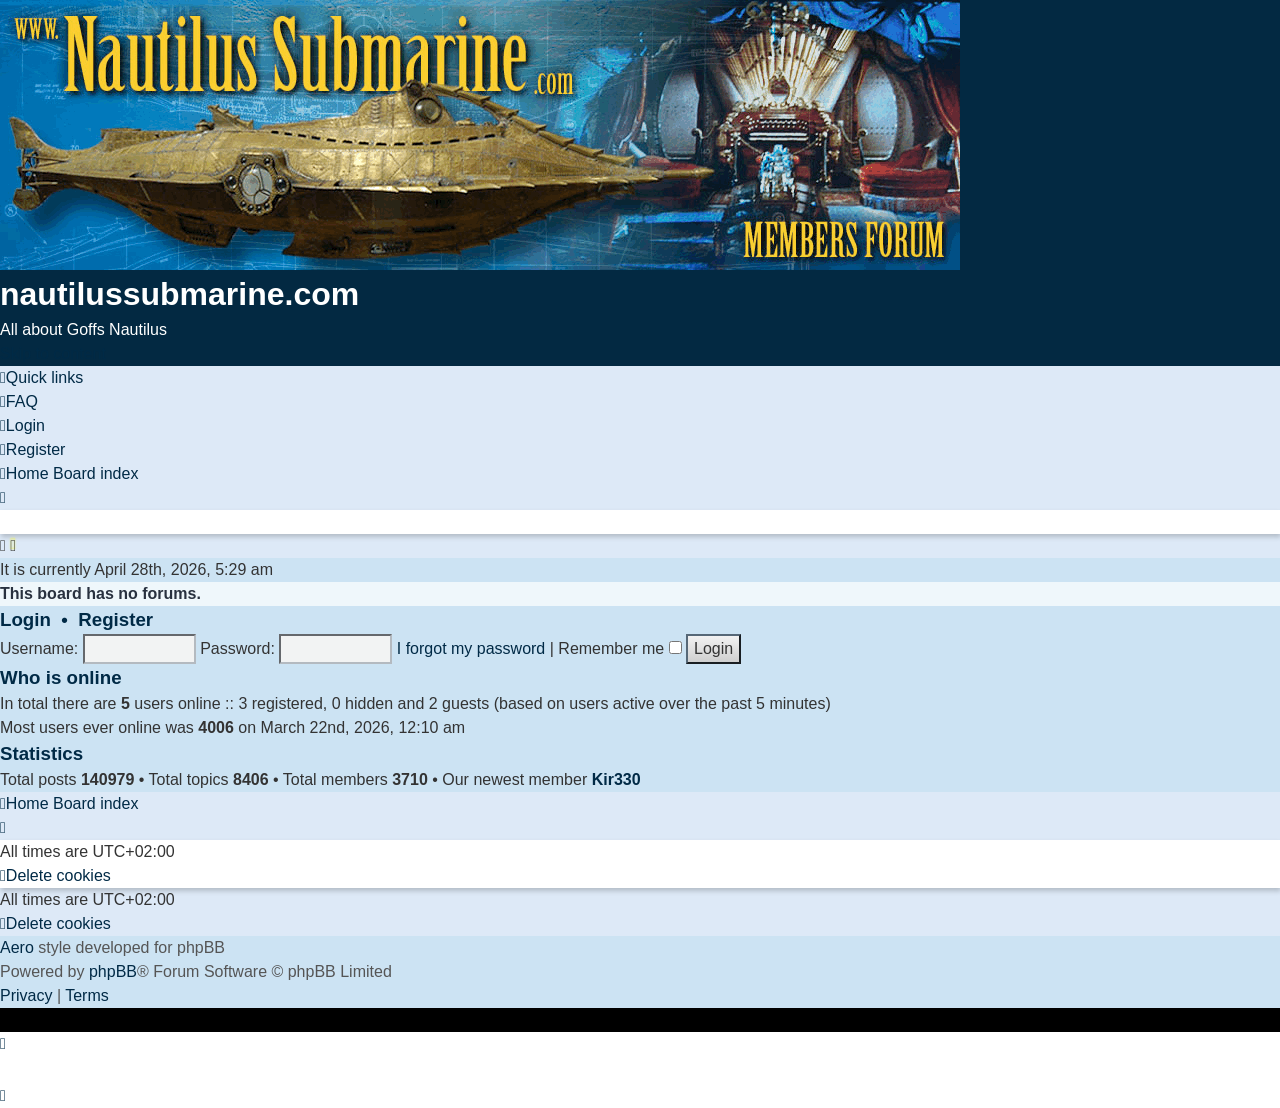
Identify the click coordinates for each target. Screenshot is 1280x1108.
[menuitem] (19, 401)
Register (115, 619)
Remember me (619, 648)
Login (25, 619)
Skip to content (53, 353)
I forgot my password (471, 648)
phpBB (113, 971)
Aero (17, 947)
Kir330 (616, 779)
